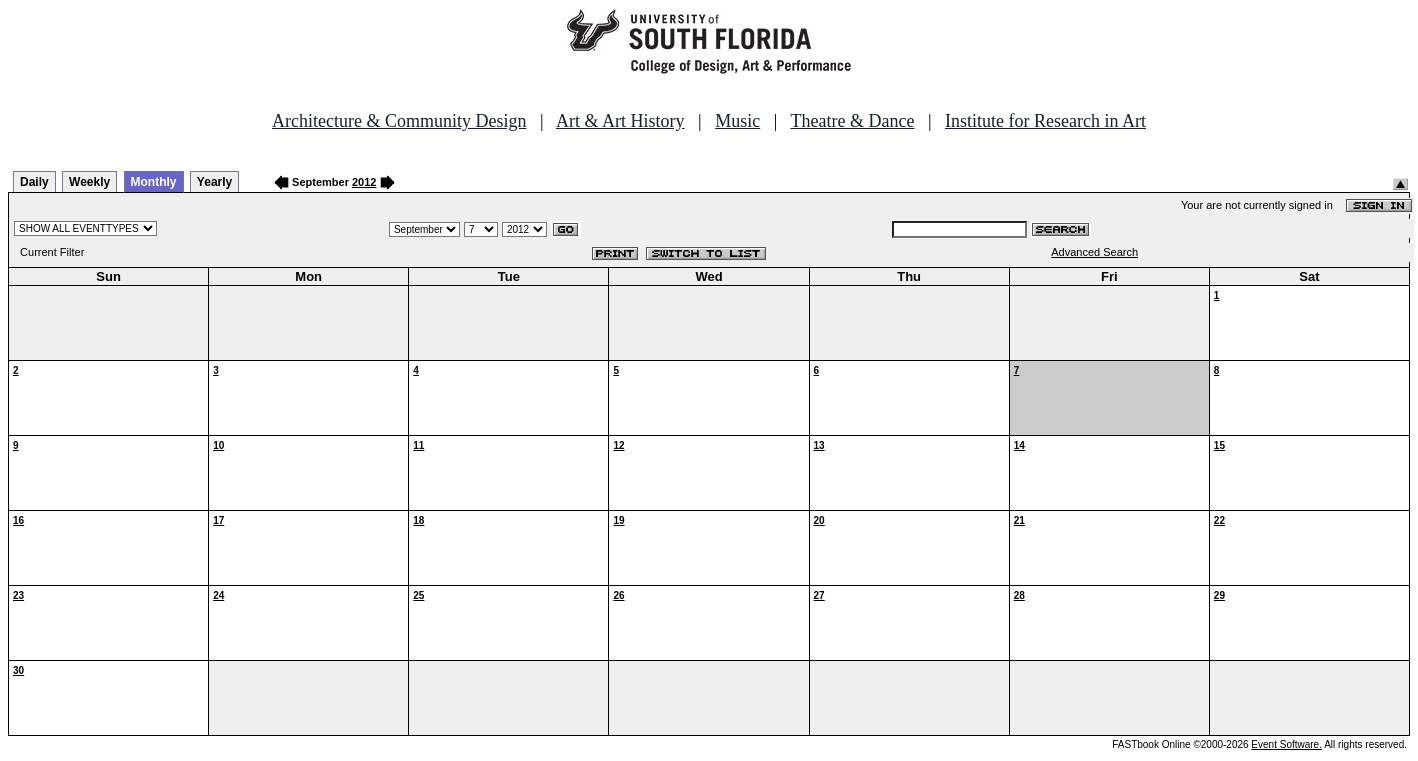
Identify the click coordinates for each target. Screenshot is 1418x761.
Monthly (154, 182)
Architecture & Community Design (399, 121)
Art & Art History (620, 121)
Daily (34, 182)
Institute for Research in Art (1045, 121)
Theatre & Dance (852, 121)
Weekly (89, 182)
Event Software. (1286, 744)
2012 (364, 182)
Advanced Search (1094, 252)
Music (737, 121)
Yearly (214, 182)
